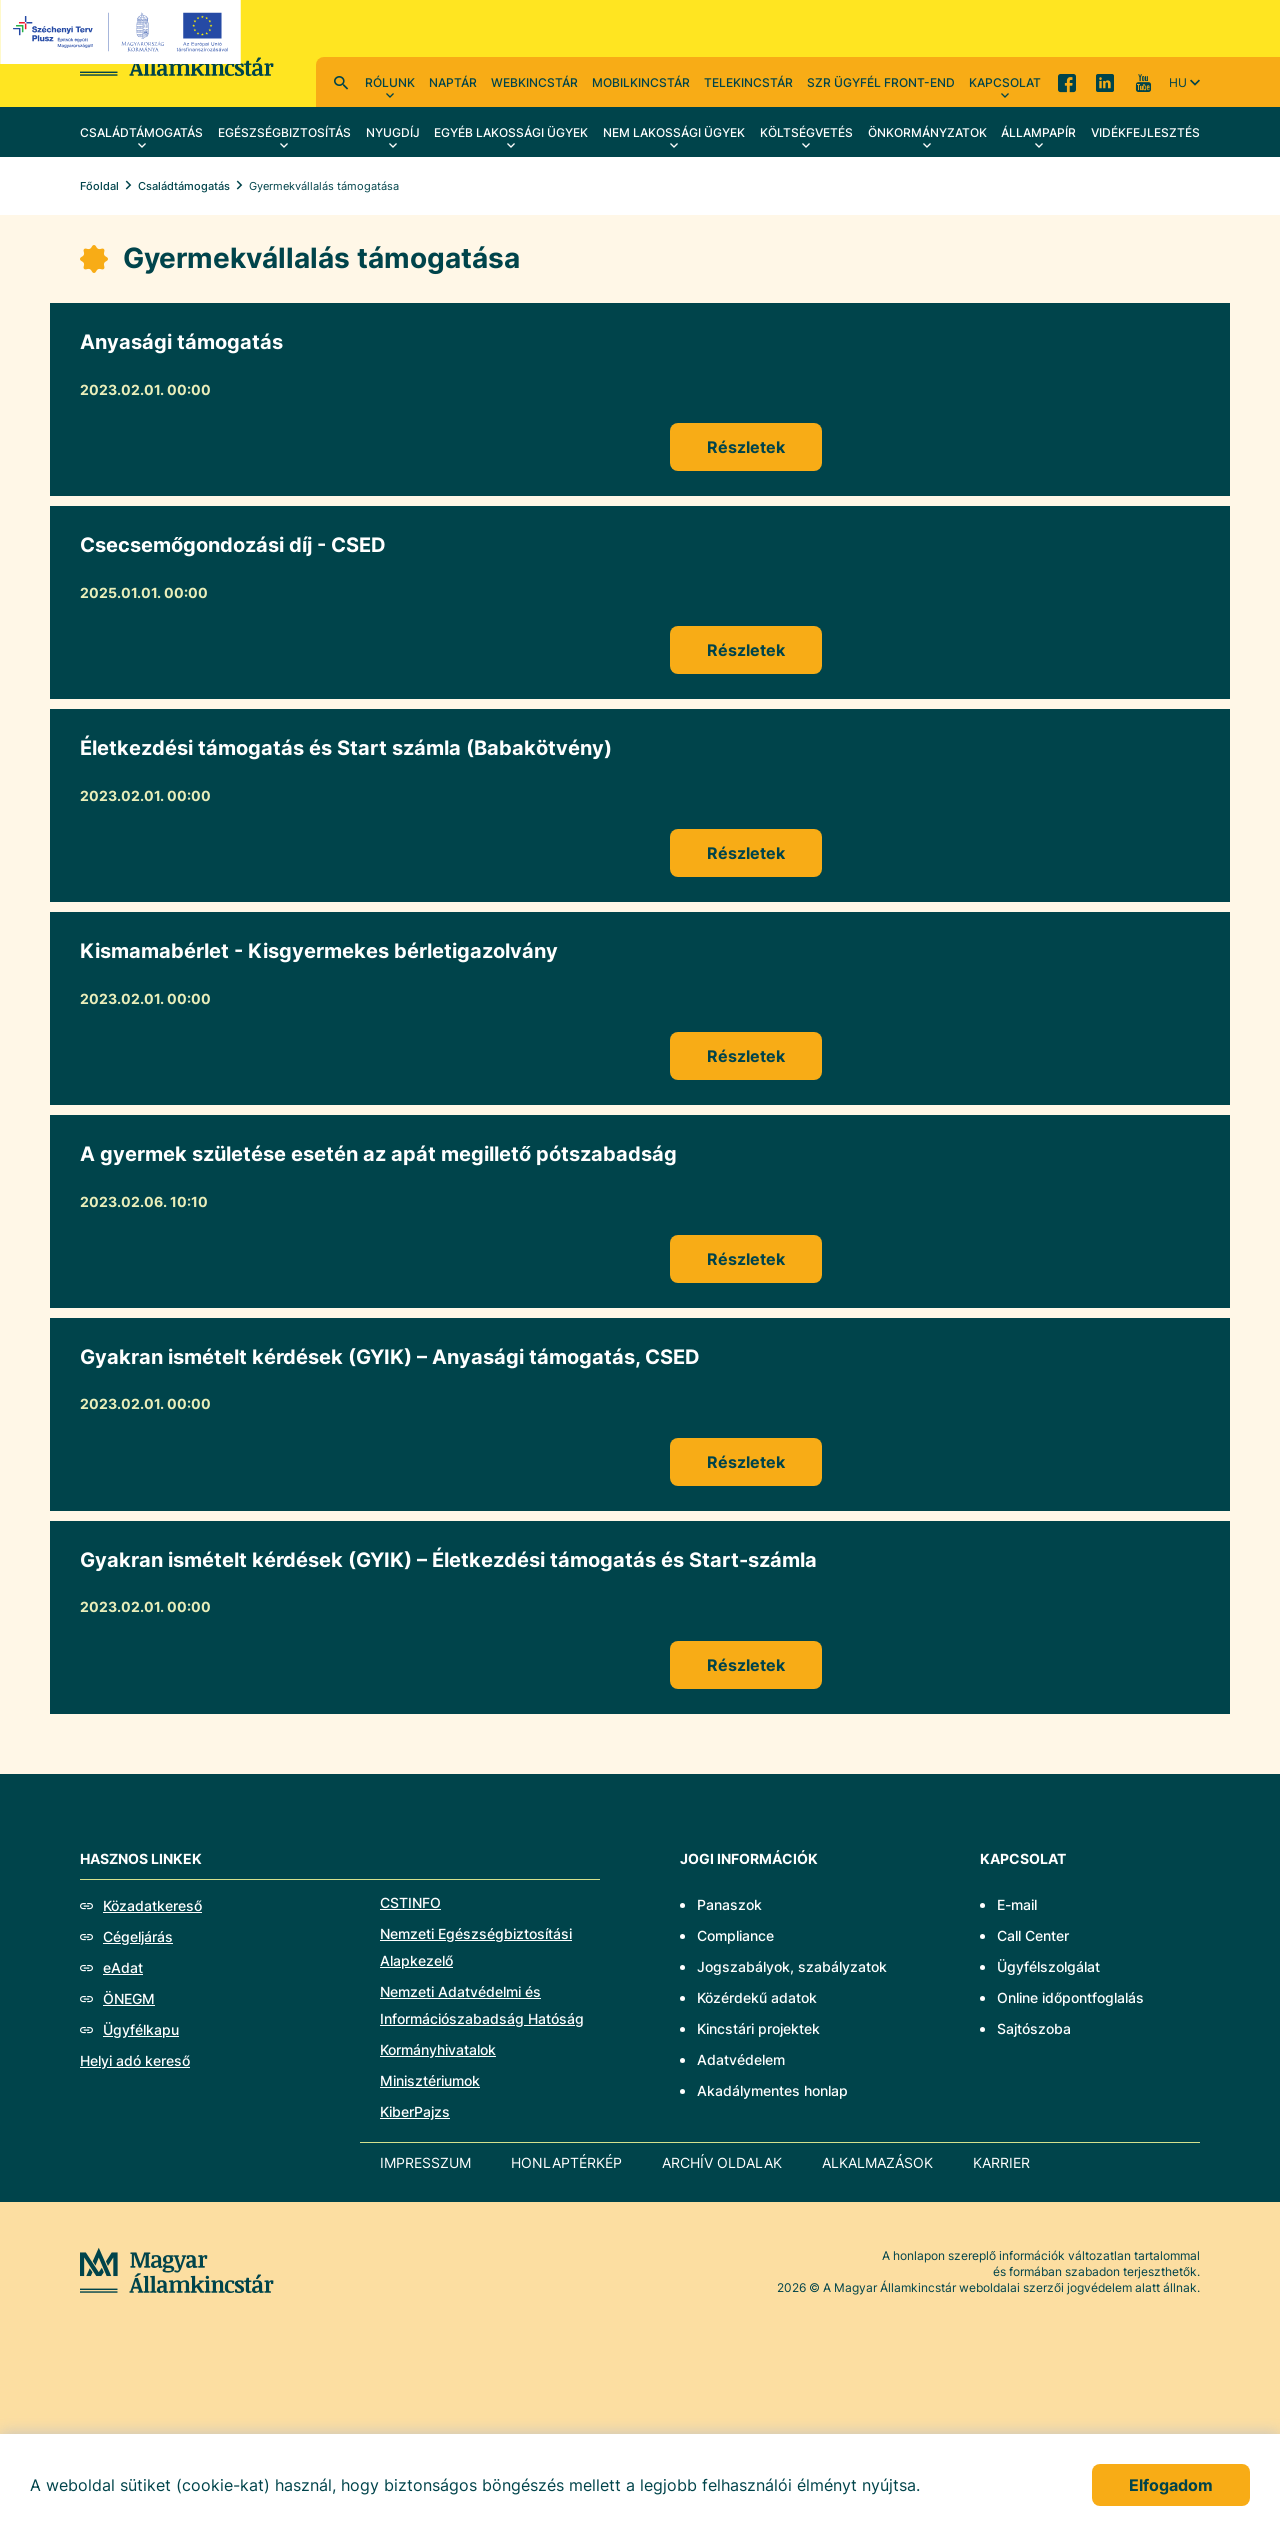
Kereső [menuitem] (341, 82)
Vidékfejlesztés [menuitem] (1145, 132)
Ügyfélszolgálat (1048, 1966)
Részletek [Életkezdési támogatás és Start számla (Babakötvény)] (746, 853)
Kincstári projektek (758, 2028)
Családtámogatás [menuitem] (141, 132)
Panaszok (729, 1904)
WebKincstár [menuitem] (534, 82)
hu (1178, 82)
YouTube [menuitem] (1143, 82)
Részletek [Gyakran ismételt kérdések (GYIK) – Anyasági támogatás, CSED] (746, 1462)
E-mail (1017, 1904)
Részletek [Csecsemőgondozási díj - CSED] (746, 650)
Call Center (1033, 1935)
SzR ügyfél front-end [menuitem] (881, 82)
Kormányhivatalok (438, 2049)
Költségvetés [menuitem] (806, 132)
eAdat (123, 1967)
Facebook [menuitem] (1067, 82)
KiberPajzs (415, 2111)
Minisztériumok (430, 2080)
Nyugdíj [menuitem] (393, 132)
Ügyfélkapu (141, 2029)
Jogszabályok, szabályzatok (792, 1966)
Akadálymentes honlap (772, 2090)
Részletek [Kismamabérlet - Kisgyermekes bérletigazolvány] (746, 1056)
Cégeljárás (138, 1936)
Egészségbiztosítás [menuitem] (284, 132)
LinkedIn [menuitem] (1105, 82)
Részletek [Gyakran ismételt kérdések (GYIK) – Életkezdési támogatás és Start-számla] (746, 1665)
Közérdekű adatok (757, 1997)
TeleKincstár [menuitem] (748, 82)
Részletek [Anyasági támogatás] (746, 447)
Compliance (735, 1935)
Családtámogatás (184, 186)
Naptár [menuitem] (453, 82)
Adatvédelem (741, 2059)
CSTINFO (410, 1902)
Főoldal (99, 186)
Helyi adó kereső (135, 2060)
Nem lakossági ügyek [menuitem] (674, 132)
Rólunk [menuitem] (390, 82)
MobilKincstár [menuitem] (641, 82)
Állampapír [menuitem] (1038, 132)
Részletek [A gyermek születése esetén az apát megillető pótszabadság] (746, 1259)
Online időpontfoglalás (1070, 1997)
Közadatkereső (152, 1905)
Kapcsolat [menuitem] (1005, 82)
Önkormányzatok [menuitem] (927, 132)
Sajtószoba (1034, 2028)
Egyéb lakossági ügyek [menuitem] (511, 132)
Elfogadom (1171, 2485)
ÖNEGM (129, 1998)
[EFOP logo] (123, 32)
